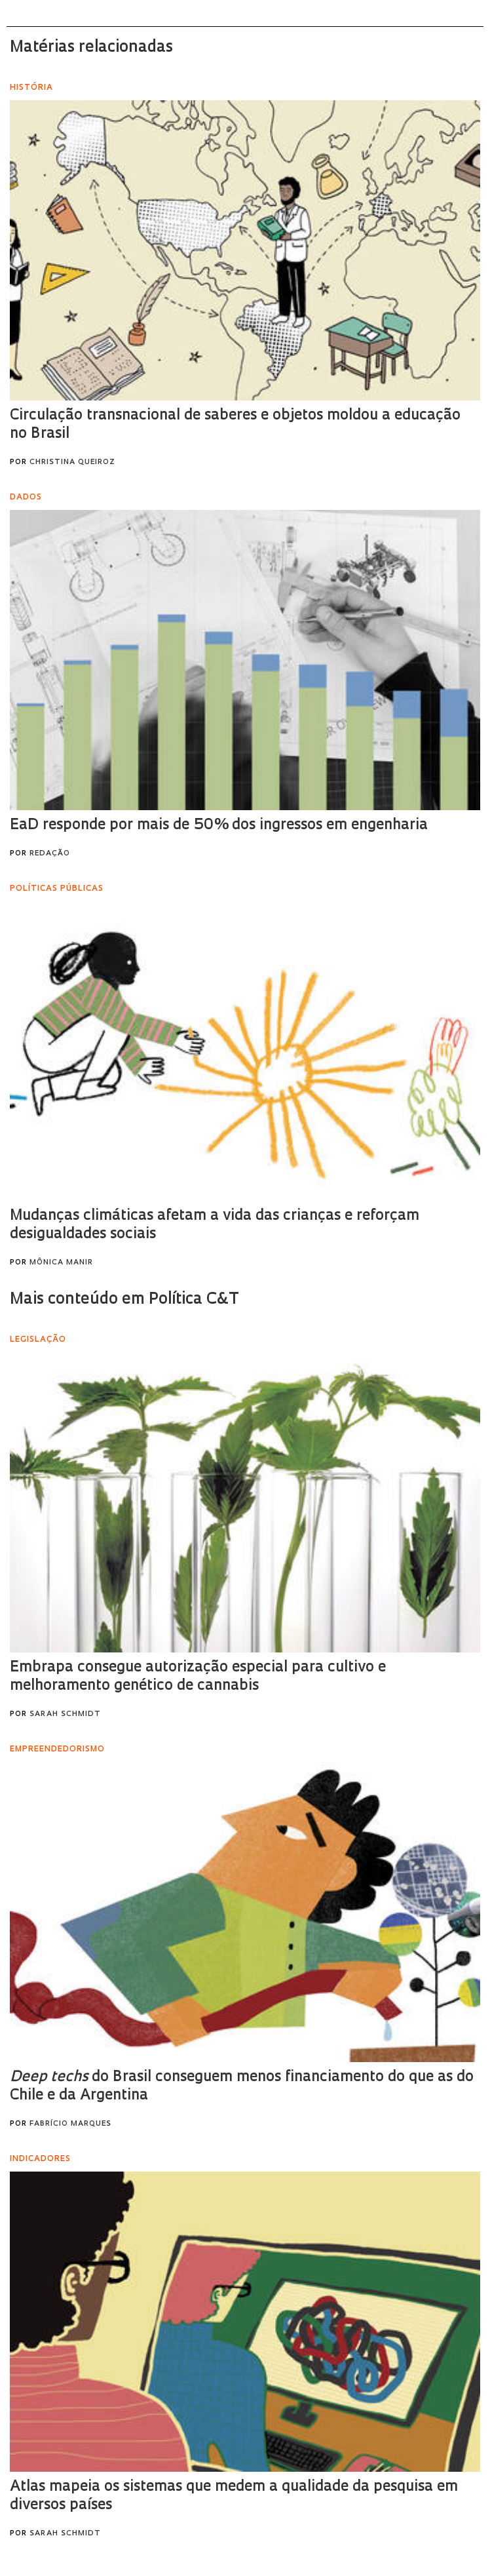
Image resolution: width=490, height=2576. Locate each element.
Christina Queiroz (72, 462)
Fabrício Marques (70, 2124)
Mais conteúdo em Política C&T (124, 1300)
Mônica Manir (61, 1262)
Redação (49, 853)
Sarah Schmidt (65, 1714)
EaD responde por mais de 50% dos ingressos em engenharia (219, 825)
